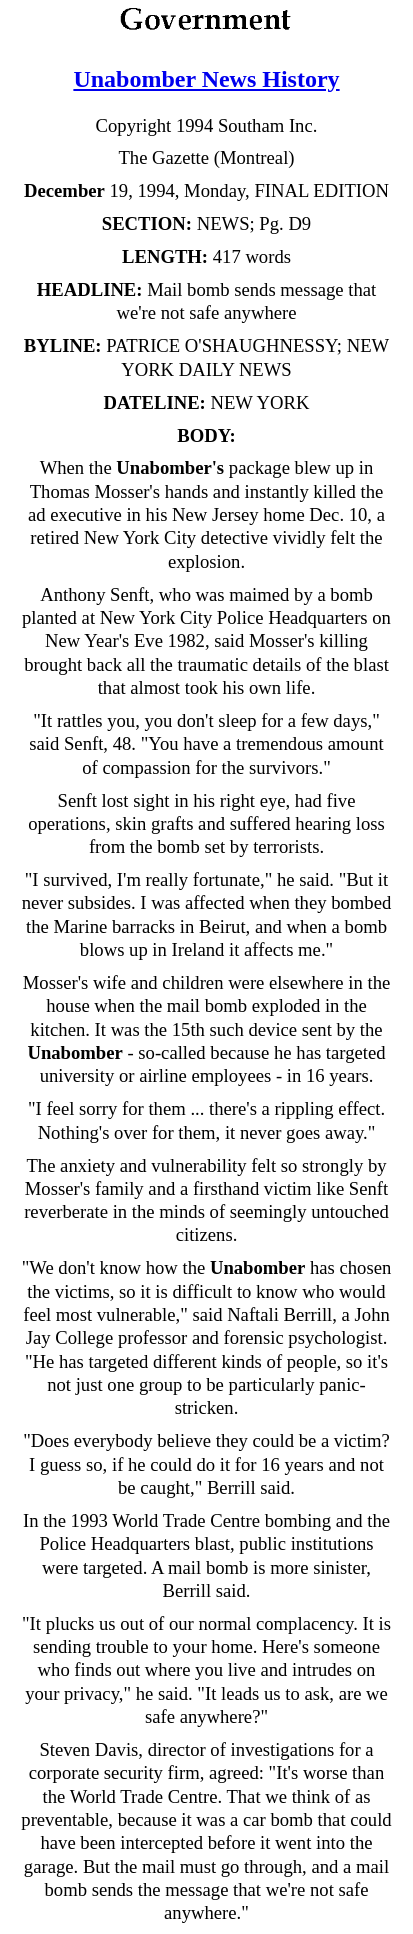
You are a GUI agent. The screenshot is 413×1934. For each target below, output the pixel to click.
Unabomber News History (206, 79)
